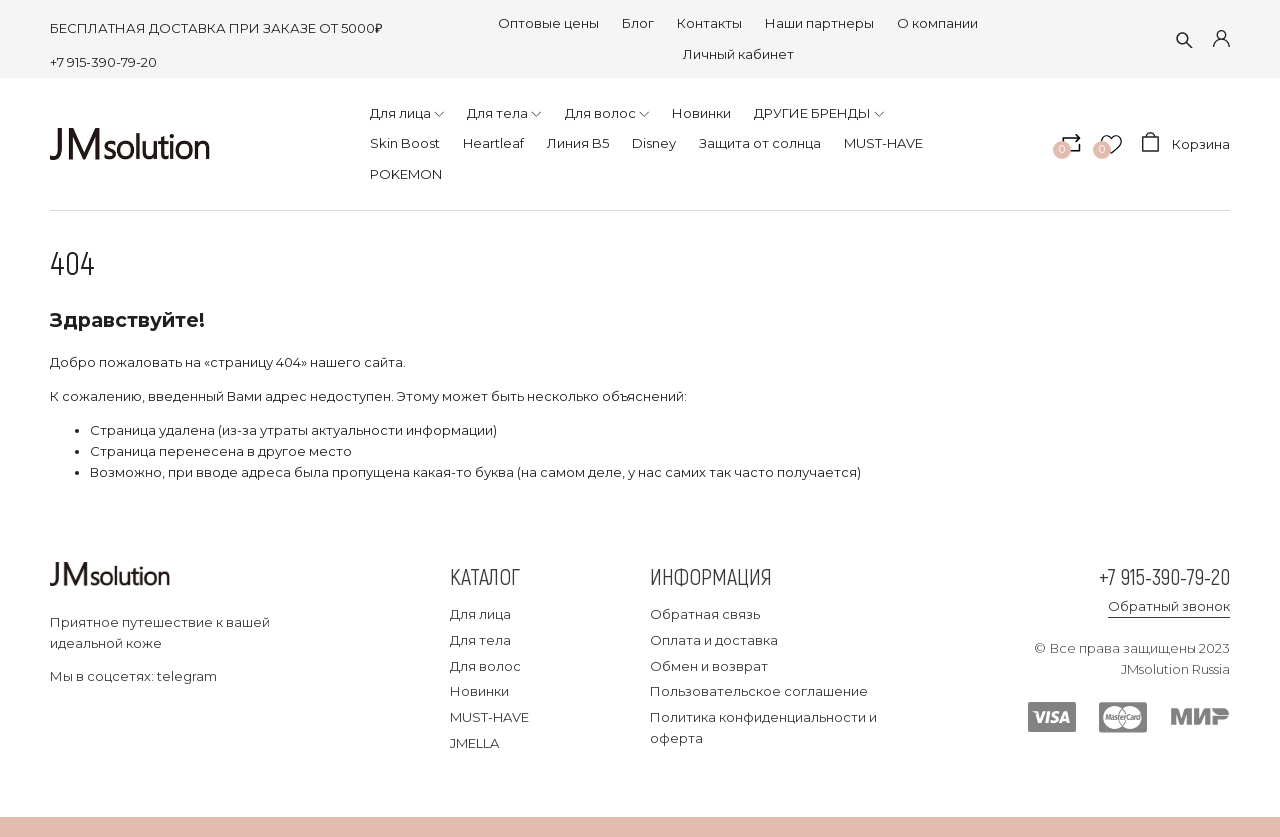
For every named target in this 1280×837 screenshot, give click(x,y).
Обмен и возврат (709, 666)
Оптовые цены (548, 23)
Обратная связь (705, 614)
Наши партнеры (819, 23)
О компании (937, 23)
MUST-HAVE (489, 717)
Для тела (480, 640)
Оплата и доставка (714, 640)
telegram (187, 676)
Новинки (479, 691)
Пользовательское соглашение (759, 691)
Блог (638, 23)
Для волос (485, 666)
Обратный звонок (1169, 606)
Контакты (709, 23)
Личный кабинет (738, 54)
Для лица (480, 614)
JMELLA (474, 743)
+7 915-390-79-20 (103, 62)
